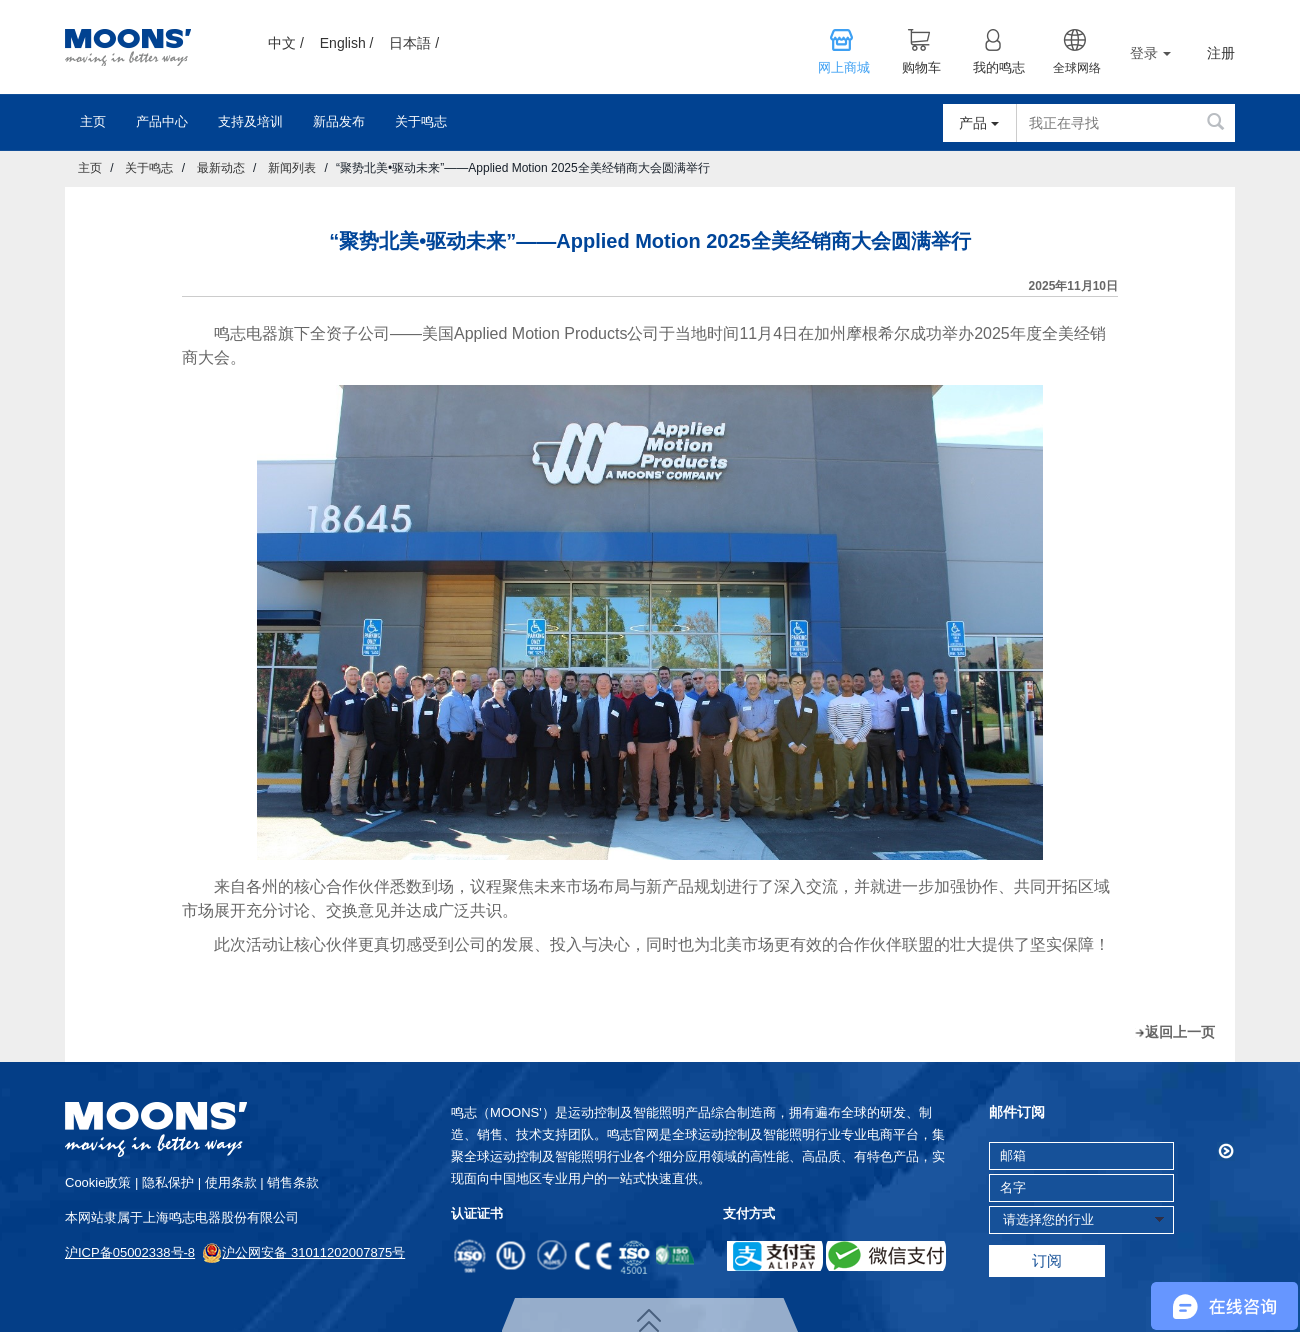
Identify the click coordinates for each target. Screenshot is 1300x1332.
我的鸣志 (999, 68)
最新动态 (221, 168)
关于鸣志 (421, 121)
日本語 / (414, 43)
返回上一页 (1180, 1032)
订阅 (1047, 1260)
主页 (93, 121)
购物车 (921, 68)
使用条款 (231, 1182)
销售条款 (293, 1182)
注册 (1221, 53)
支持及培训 (250, 121)
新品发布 (339, 121)
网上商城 (844, 68)
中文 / (286, 43)
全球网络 (1077, 68)
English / (347, 43)
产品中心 (162, 121)
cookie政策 (98, 1182)
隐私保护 (168, 1182)
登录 (1150, 53)
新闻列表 (292, 168)
